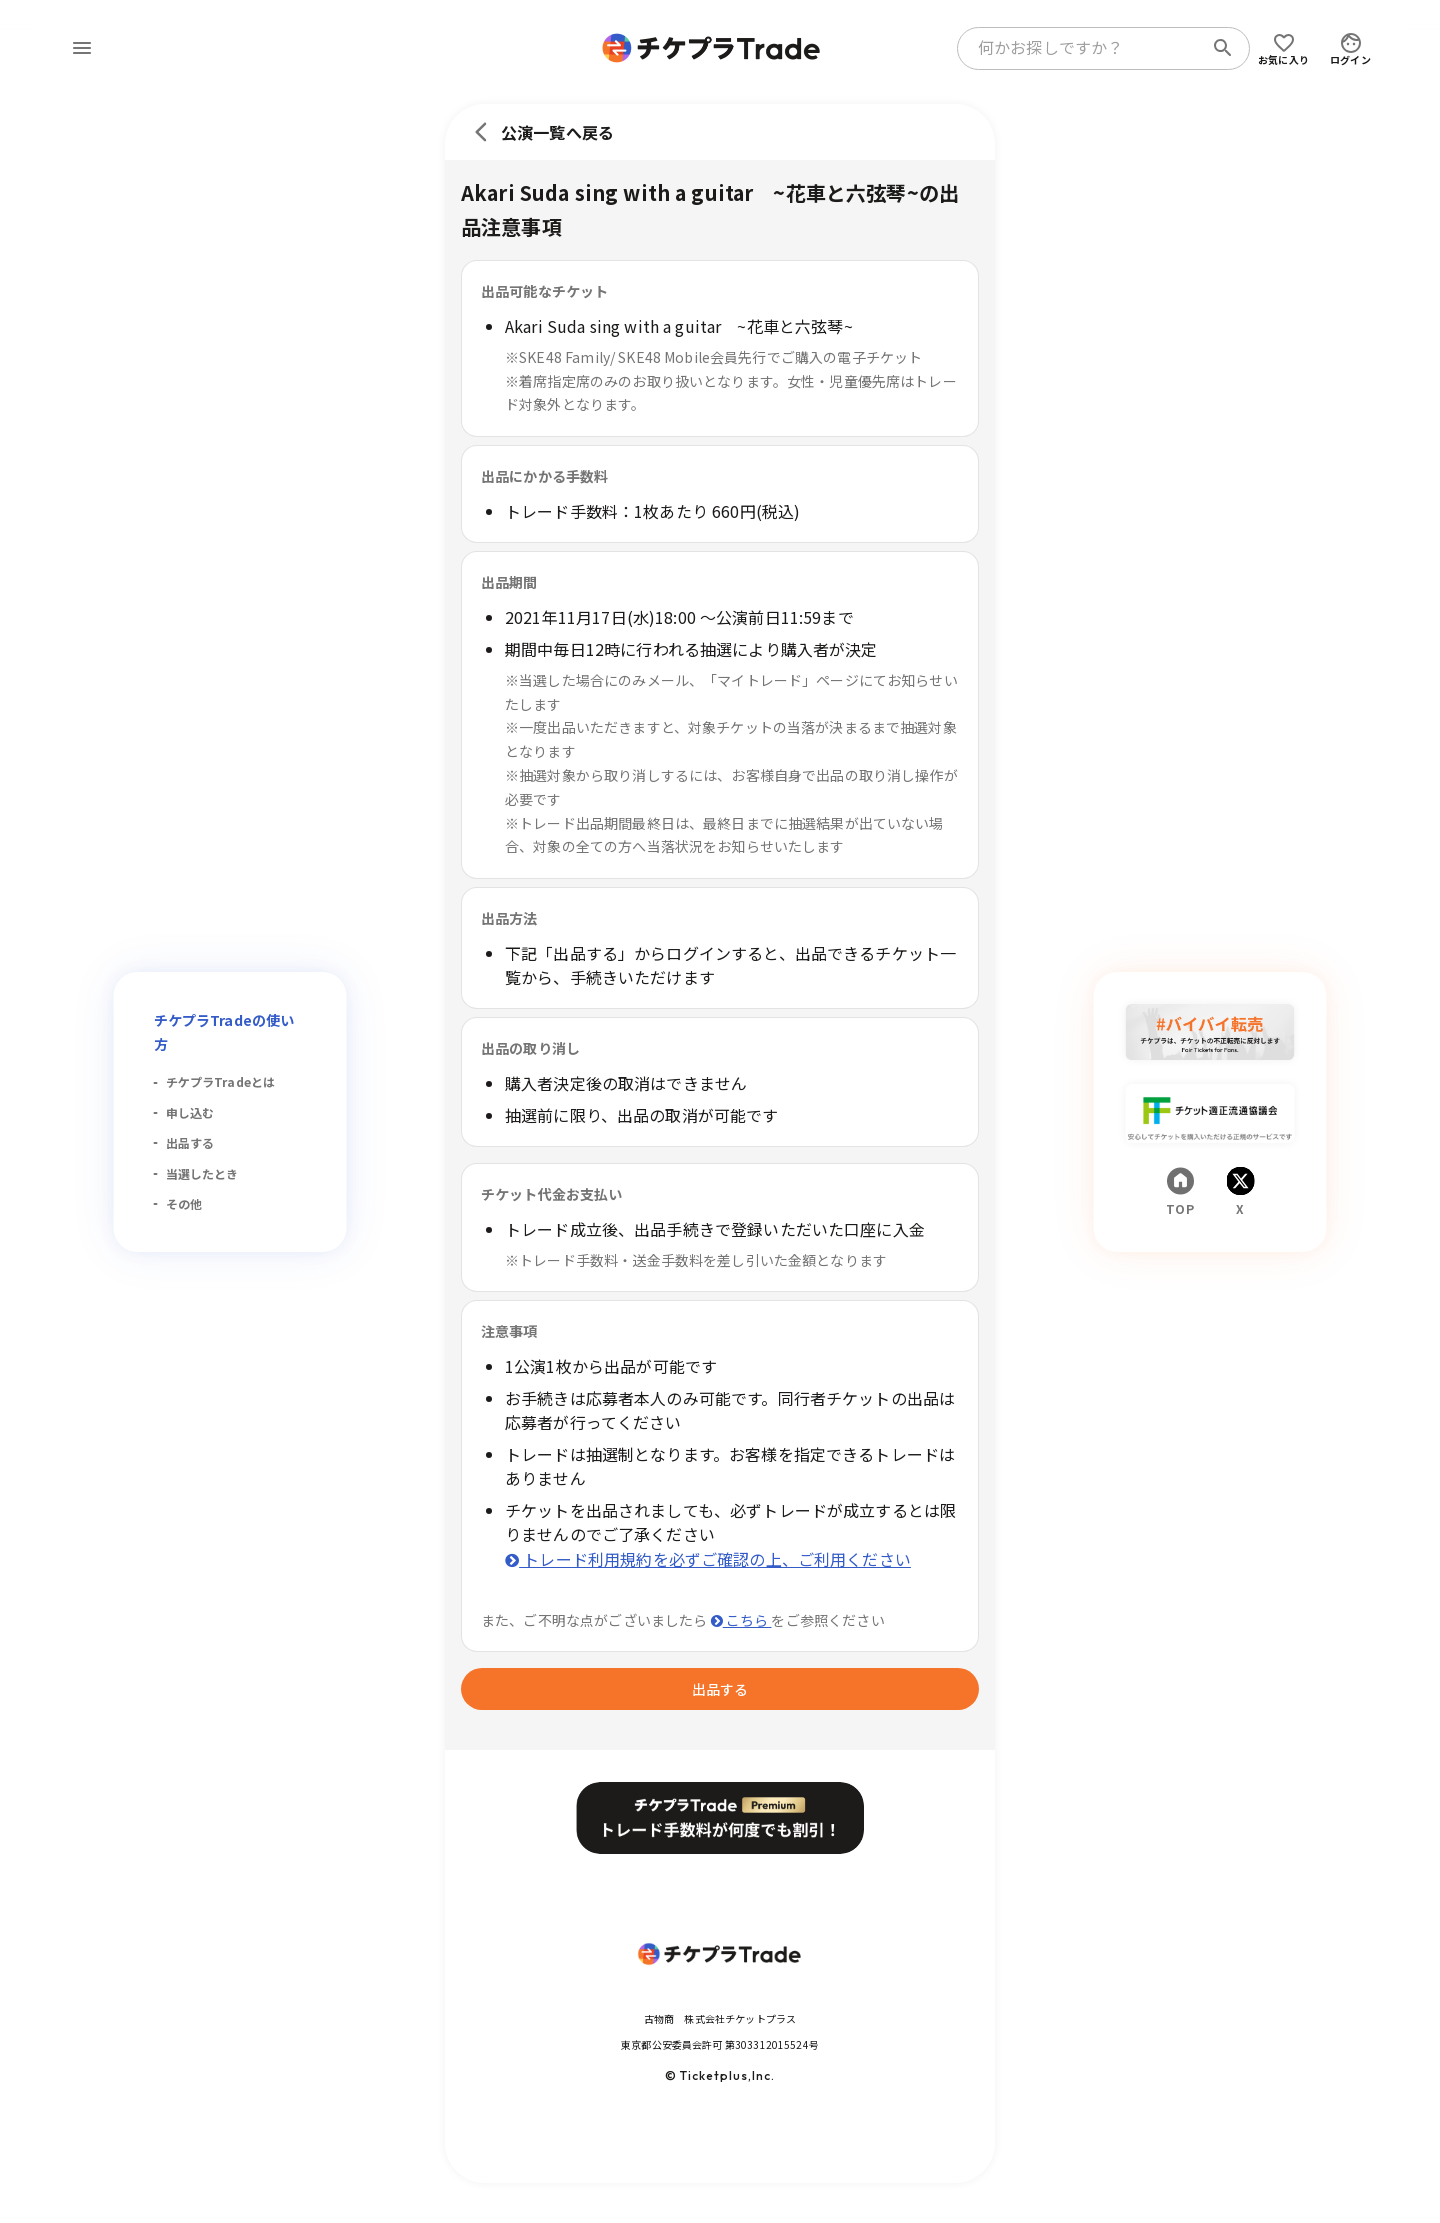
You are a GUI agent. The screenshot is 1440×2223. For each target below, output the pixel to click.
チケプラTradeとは (221, 1081)
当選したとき (202, 1173)
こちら (741, 1620)
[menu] (82, 48)
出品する (190, 1142)
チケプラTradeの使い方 (224, 1032)
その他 (184, 1203)
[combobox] (1084, 48)
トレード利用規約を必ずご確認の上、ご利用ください (708, 1559)
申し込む (190, 1112)
